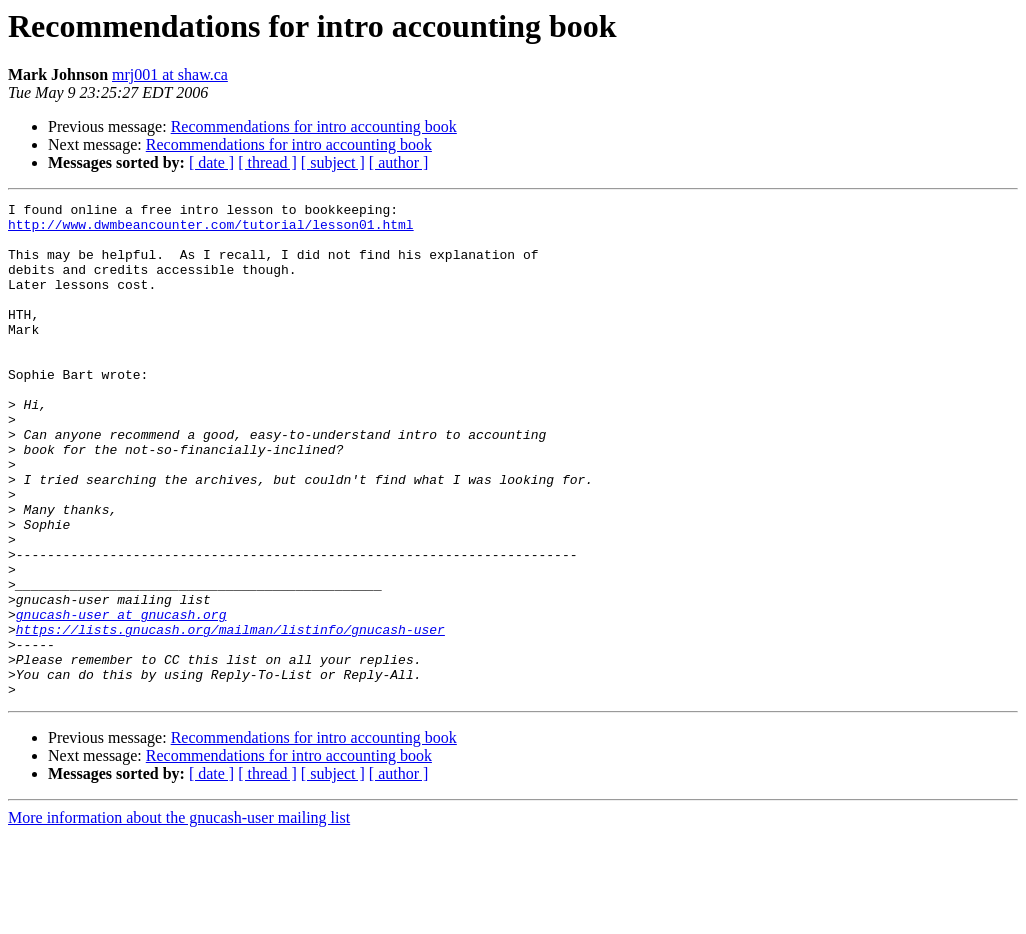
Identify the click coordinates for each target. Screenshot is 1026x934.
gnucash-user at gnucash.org (121, 698)
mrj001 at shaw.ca (170, 74)
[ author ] (399, 162)
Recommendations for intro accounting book (314, 126)
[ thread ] (267, 162)
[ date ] (211, 162)
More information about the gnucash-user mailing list (179, 916)
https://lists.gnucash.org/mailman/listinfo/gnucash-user (230, 716)
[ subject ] (333, 162)
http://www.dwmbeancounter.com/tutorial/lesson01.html (211, 230)
